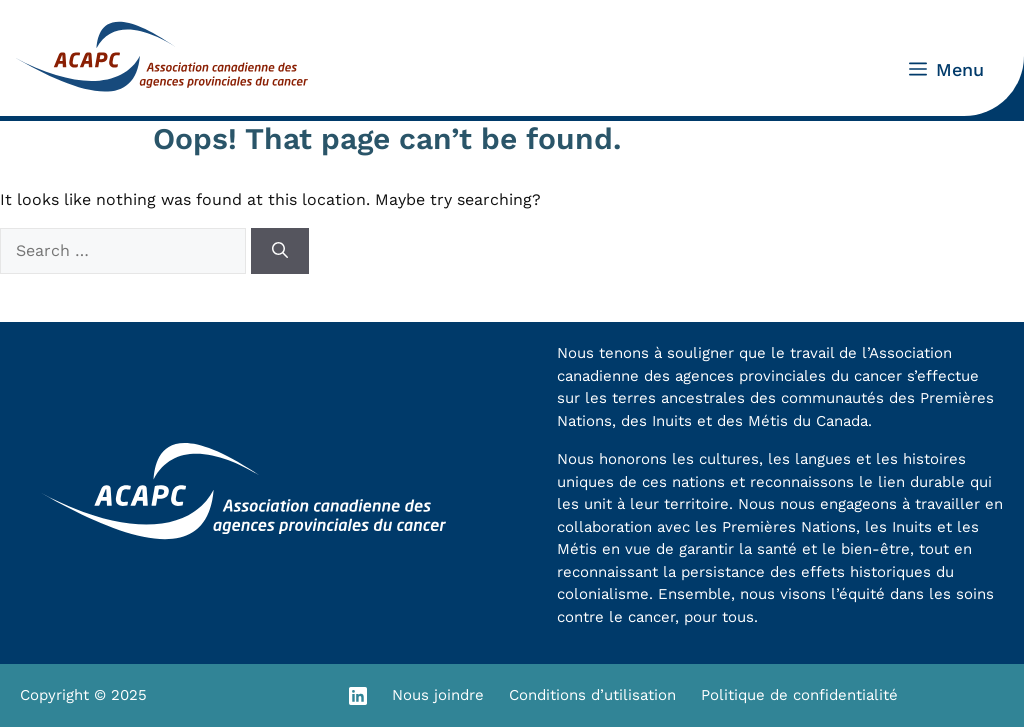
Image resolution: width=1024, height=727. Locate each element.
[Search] (280, 251)
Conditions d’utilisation (592, 695)
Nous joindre (438, 695)
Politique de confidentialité (799, 695)
